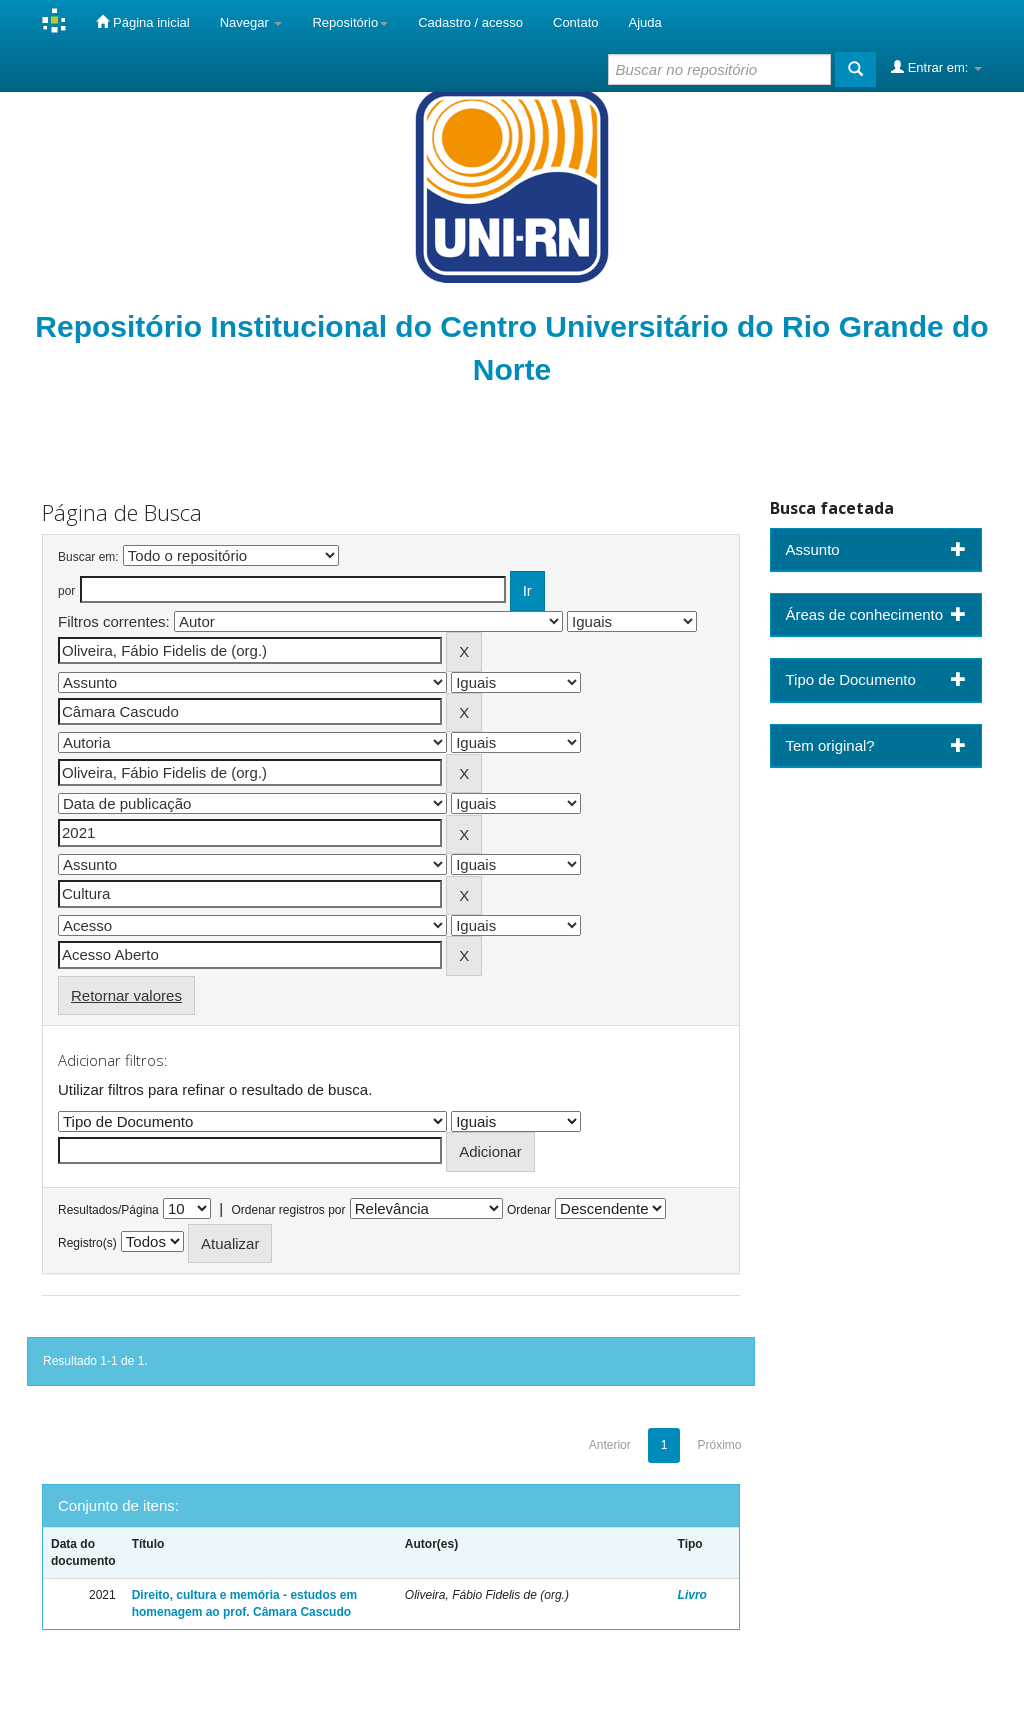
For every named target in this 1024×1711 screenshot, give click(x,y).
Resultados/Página (108, 1210)
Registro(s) (87, 1243)
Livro (692, 1595)
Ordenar (529, 1210)
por (66, 591)
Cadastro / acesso (470, 22)
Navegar (251, 22)
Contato (576, 22)
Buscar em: (88, 557)
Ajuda (645, 22)
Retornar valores (126, 995)
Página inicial (142, 22)
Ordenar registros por (288, 1210)
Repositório (350, 22)
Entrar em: (936, 67)
